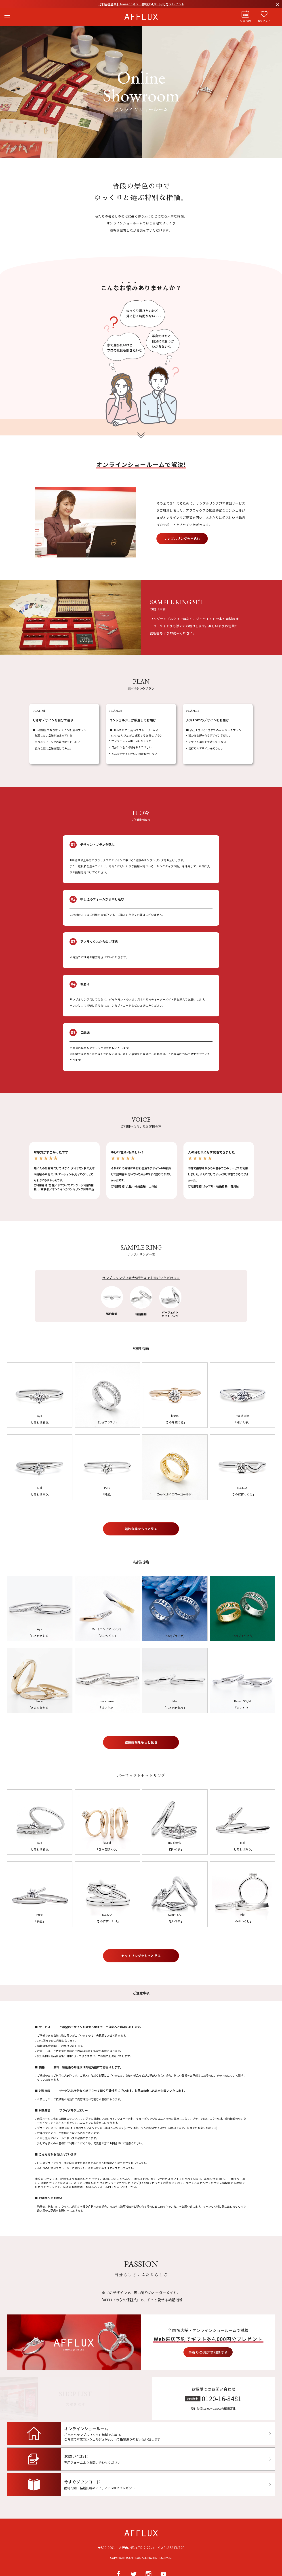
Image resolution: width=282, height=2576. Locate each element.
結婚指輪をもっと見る (141, 1742)
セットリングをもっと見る (141, 1955)
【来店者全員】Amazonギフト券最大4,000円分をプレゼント (141, 4)
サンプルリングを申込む (182, 538)
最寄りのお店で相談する (229, 2352)
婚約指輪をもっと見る (141, 1529)
